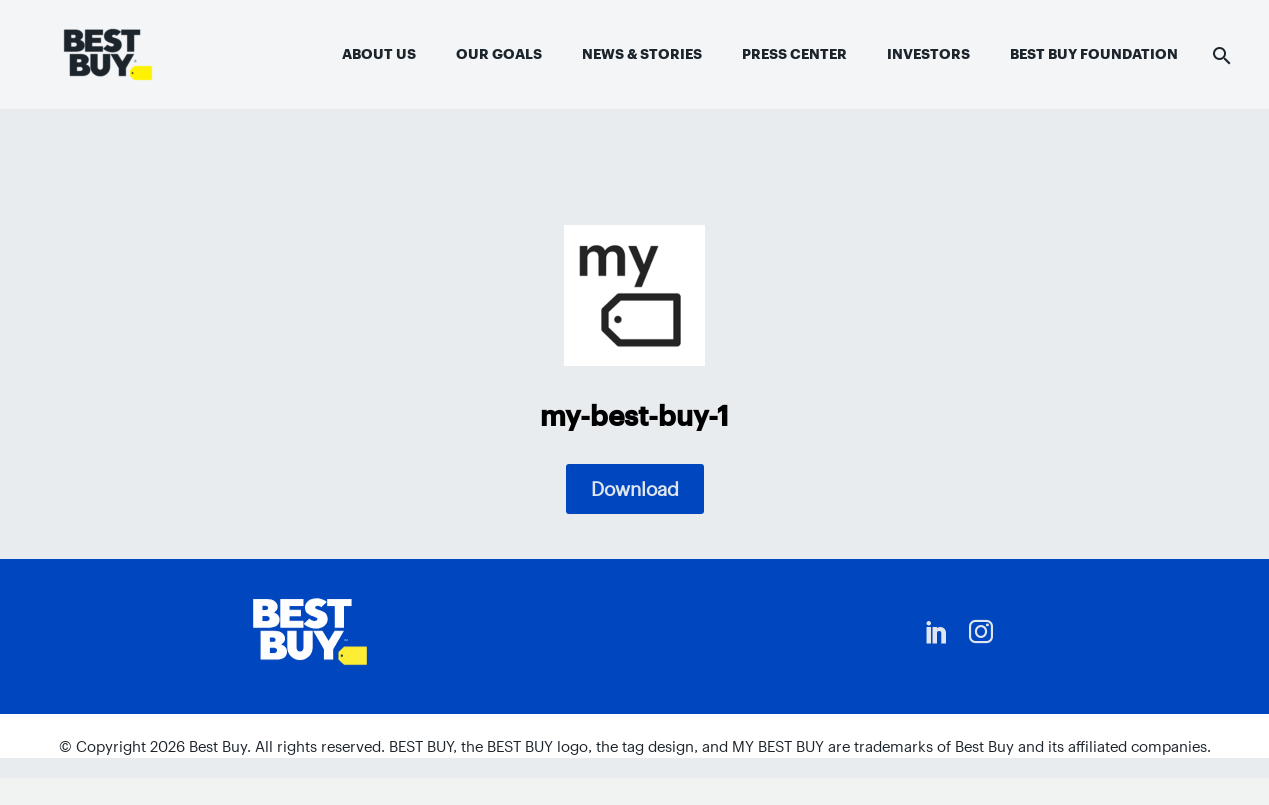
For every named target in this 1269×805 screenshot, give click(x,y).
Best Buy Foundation (1094, 54)
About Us (379, 54)
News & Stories (642, 54)
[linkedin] (937, 632)
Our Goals (499, 54)
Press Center (794, 54)
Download (635, 489)
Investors (928, 54)
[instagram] (981, 632)
